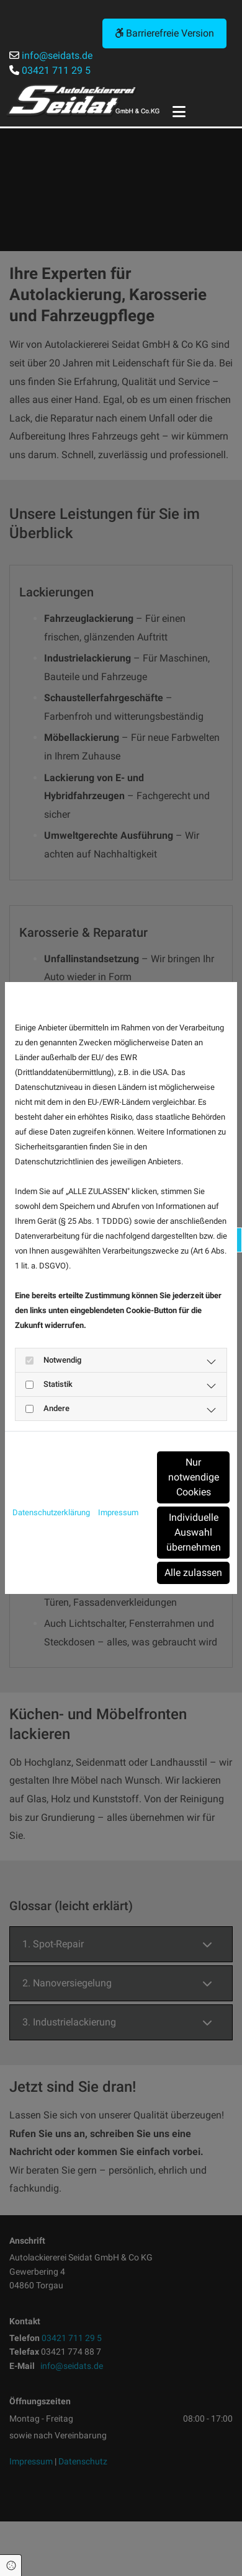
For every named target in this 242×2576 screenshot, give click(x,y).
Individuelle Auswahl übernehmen (193, 1532)
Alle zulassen (193, 1572)
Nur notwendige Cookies (193, 1477)
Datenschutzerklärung (51, 1512)
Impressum (118, 1512)
